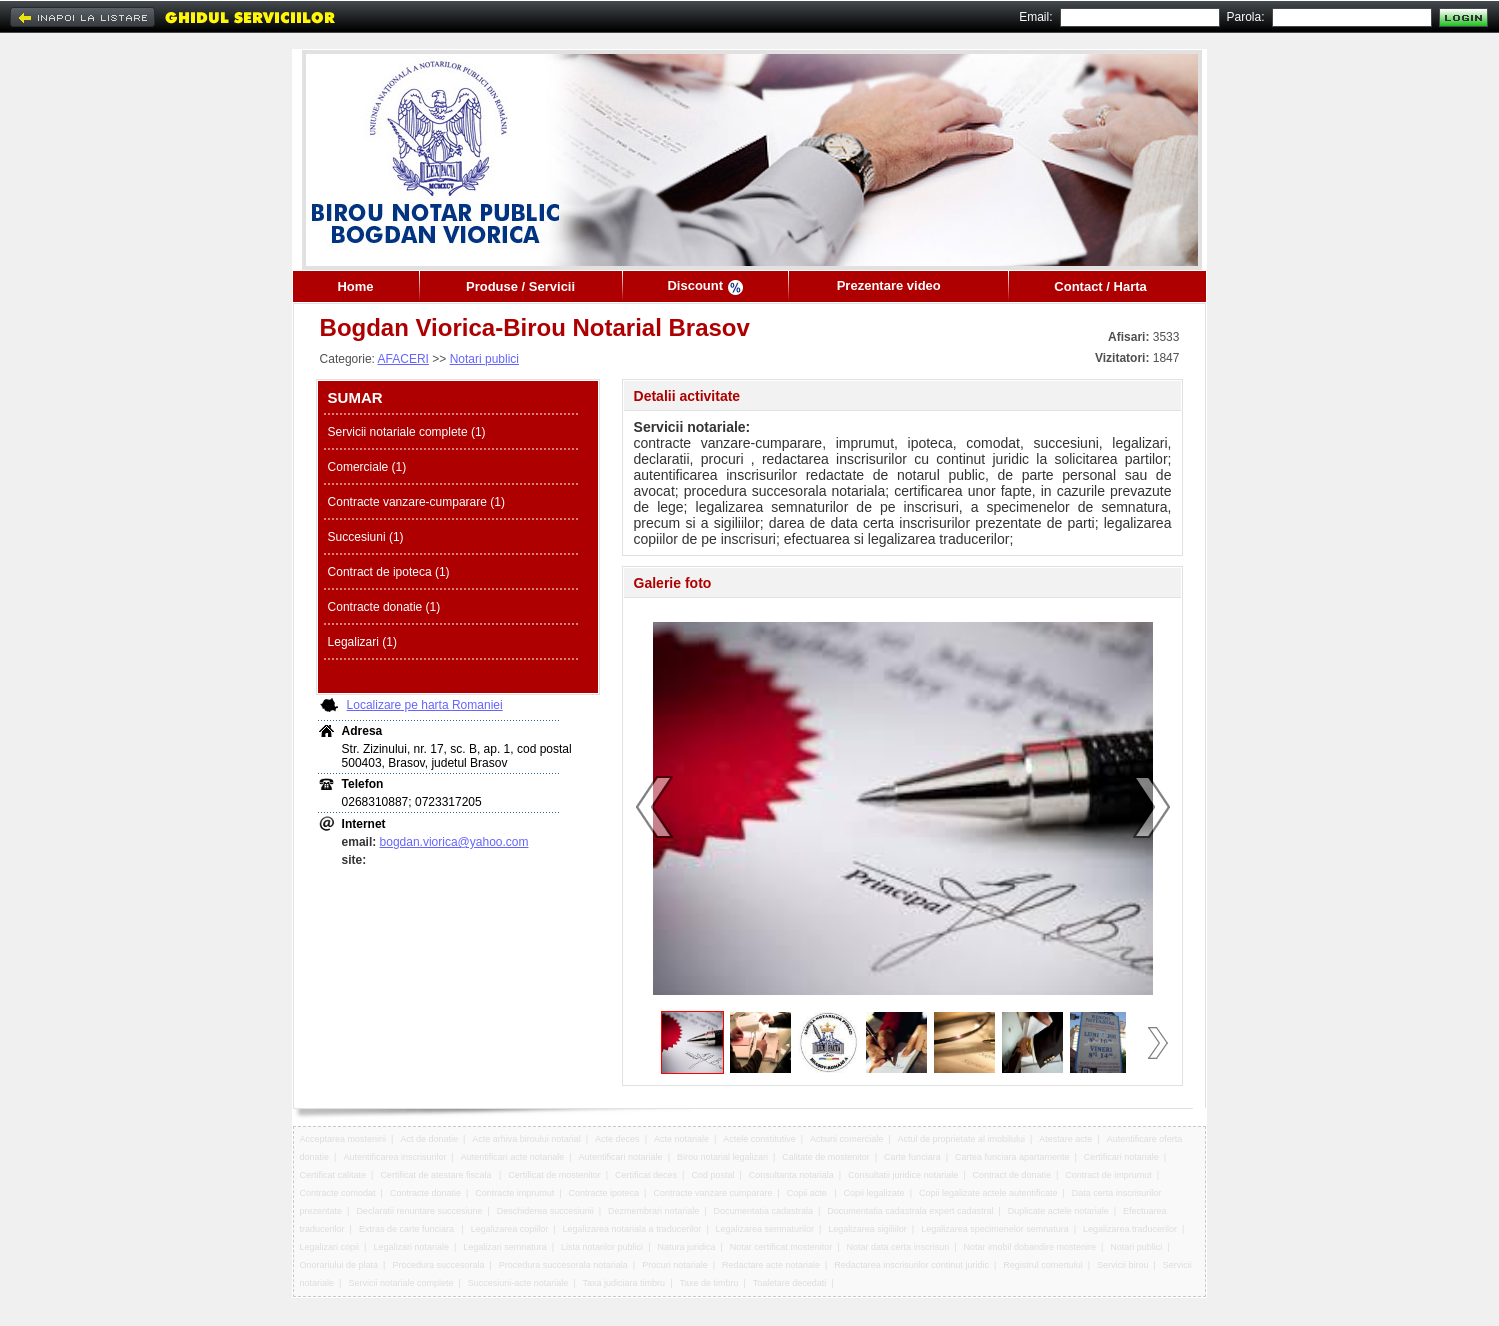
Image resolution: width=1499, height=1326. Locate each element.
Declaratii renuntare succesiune (419, 1211)
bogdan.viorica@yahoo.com (454, 842)
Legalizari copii (330, 1247)
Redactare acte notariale (771, 1265)
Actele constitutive (759, 1139)
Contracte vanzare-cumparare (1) (416, 502)
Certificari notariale (1121, 1157)
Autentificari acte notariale (513, 1157)
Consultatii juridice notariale (903, 1175)
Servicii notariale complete (400, 1283)
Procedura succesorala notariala (563, 1265)
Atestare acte (1065, 1139)
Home (355, 286)
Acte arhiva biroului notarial (526, 1139)
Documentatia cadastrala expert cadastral (910, 1211)
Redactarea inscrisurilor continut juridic (911, 1265)
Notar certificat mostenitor (781, 1247)
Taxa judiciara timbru (624, 1283)
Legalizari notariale (411, 1247)
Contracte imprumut (514, 1193)
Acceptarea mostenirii (343, 1139)
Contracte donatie (425, 1193)
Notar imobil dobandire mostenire (1029, 1247)
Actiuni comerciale (846, 1139)
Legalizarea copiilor (510, 1229)
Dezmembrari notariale (653, 1211)
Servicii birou (1123, 1265)
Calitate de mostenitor (826, 1157)
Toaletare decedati (790, 1283)
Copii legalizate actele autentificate (988, 1193)
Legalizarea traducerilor (1130, 1229)
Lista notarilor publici (602, 1247)
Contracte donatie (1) (384, 607)
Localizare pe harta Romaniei (425, 705)
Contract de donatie (1011, 1175)
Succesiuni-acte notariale (518, 1283)
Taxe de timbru (708, 1283)
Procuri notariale (675, 1265)
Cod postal (712, 1175)
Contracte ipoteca (604, 1193)
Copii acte (808, 1193)
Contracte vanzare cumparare (712, 1193)
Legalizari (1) (362, 642)
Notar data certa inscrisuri (898, 1247)
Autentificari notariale (621, 1157)
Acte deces (617, 1139)
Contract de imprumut (1108, 1175)
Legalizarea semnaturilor (764, 1229)
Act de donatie (429, 1139)
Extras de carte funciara (408, 1229)
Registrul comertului (1043, 1265)
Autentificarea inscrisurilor (394, 1157)
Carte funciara (912, 1157)
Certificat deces (646, 1175)
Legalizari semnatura (505, 1247)
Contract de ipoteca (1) (389, 572)
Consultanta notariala (791, 1175)
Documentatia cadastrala (763, 1211)
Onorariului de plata (339, 1265)
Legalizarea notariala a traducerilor (632, 1229)
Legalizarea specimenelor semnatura (995, 1229)
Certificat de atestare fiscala (437, 1175)
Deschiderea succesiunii (545, 1211)
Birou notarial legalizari (722, 1157)
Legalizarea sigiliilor (867, 1229)
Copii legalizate (874, 1193)
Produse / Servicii (520, 286)
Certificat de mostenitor (554, 1175)
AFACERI (403, 359)
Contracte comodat (338, 1193)
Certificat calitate (333, 1175)
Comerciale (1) (367, 467)
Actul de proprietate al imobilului (961, 1139)
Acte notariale (681, 1139)
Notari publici (484, 359)
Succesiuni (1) (366, 537)
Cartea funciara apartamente (1012, 1157)
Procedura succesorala (438, 1265)
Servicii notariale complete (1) (407, 432)
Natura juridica (686, 1247)
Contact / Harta (1100, 286)
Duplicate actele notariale (1058, 1211)
